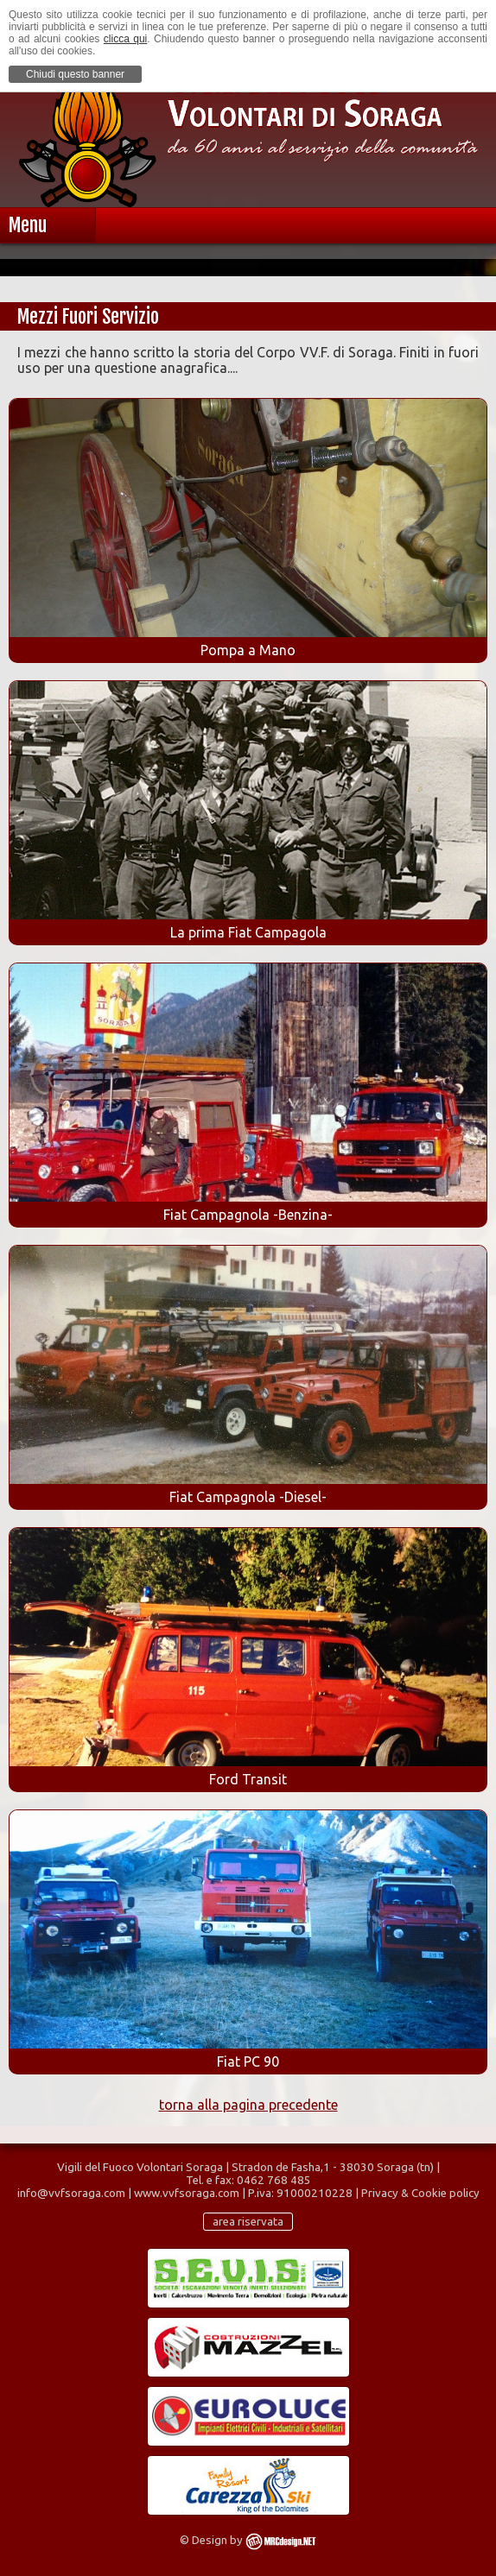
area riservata (248, 2221)
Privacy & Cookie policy (420, 2193)
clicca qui (125, 39)
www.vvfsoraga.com (186, 2193)
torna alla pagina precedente (248, 2104)
